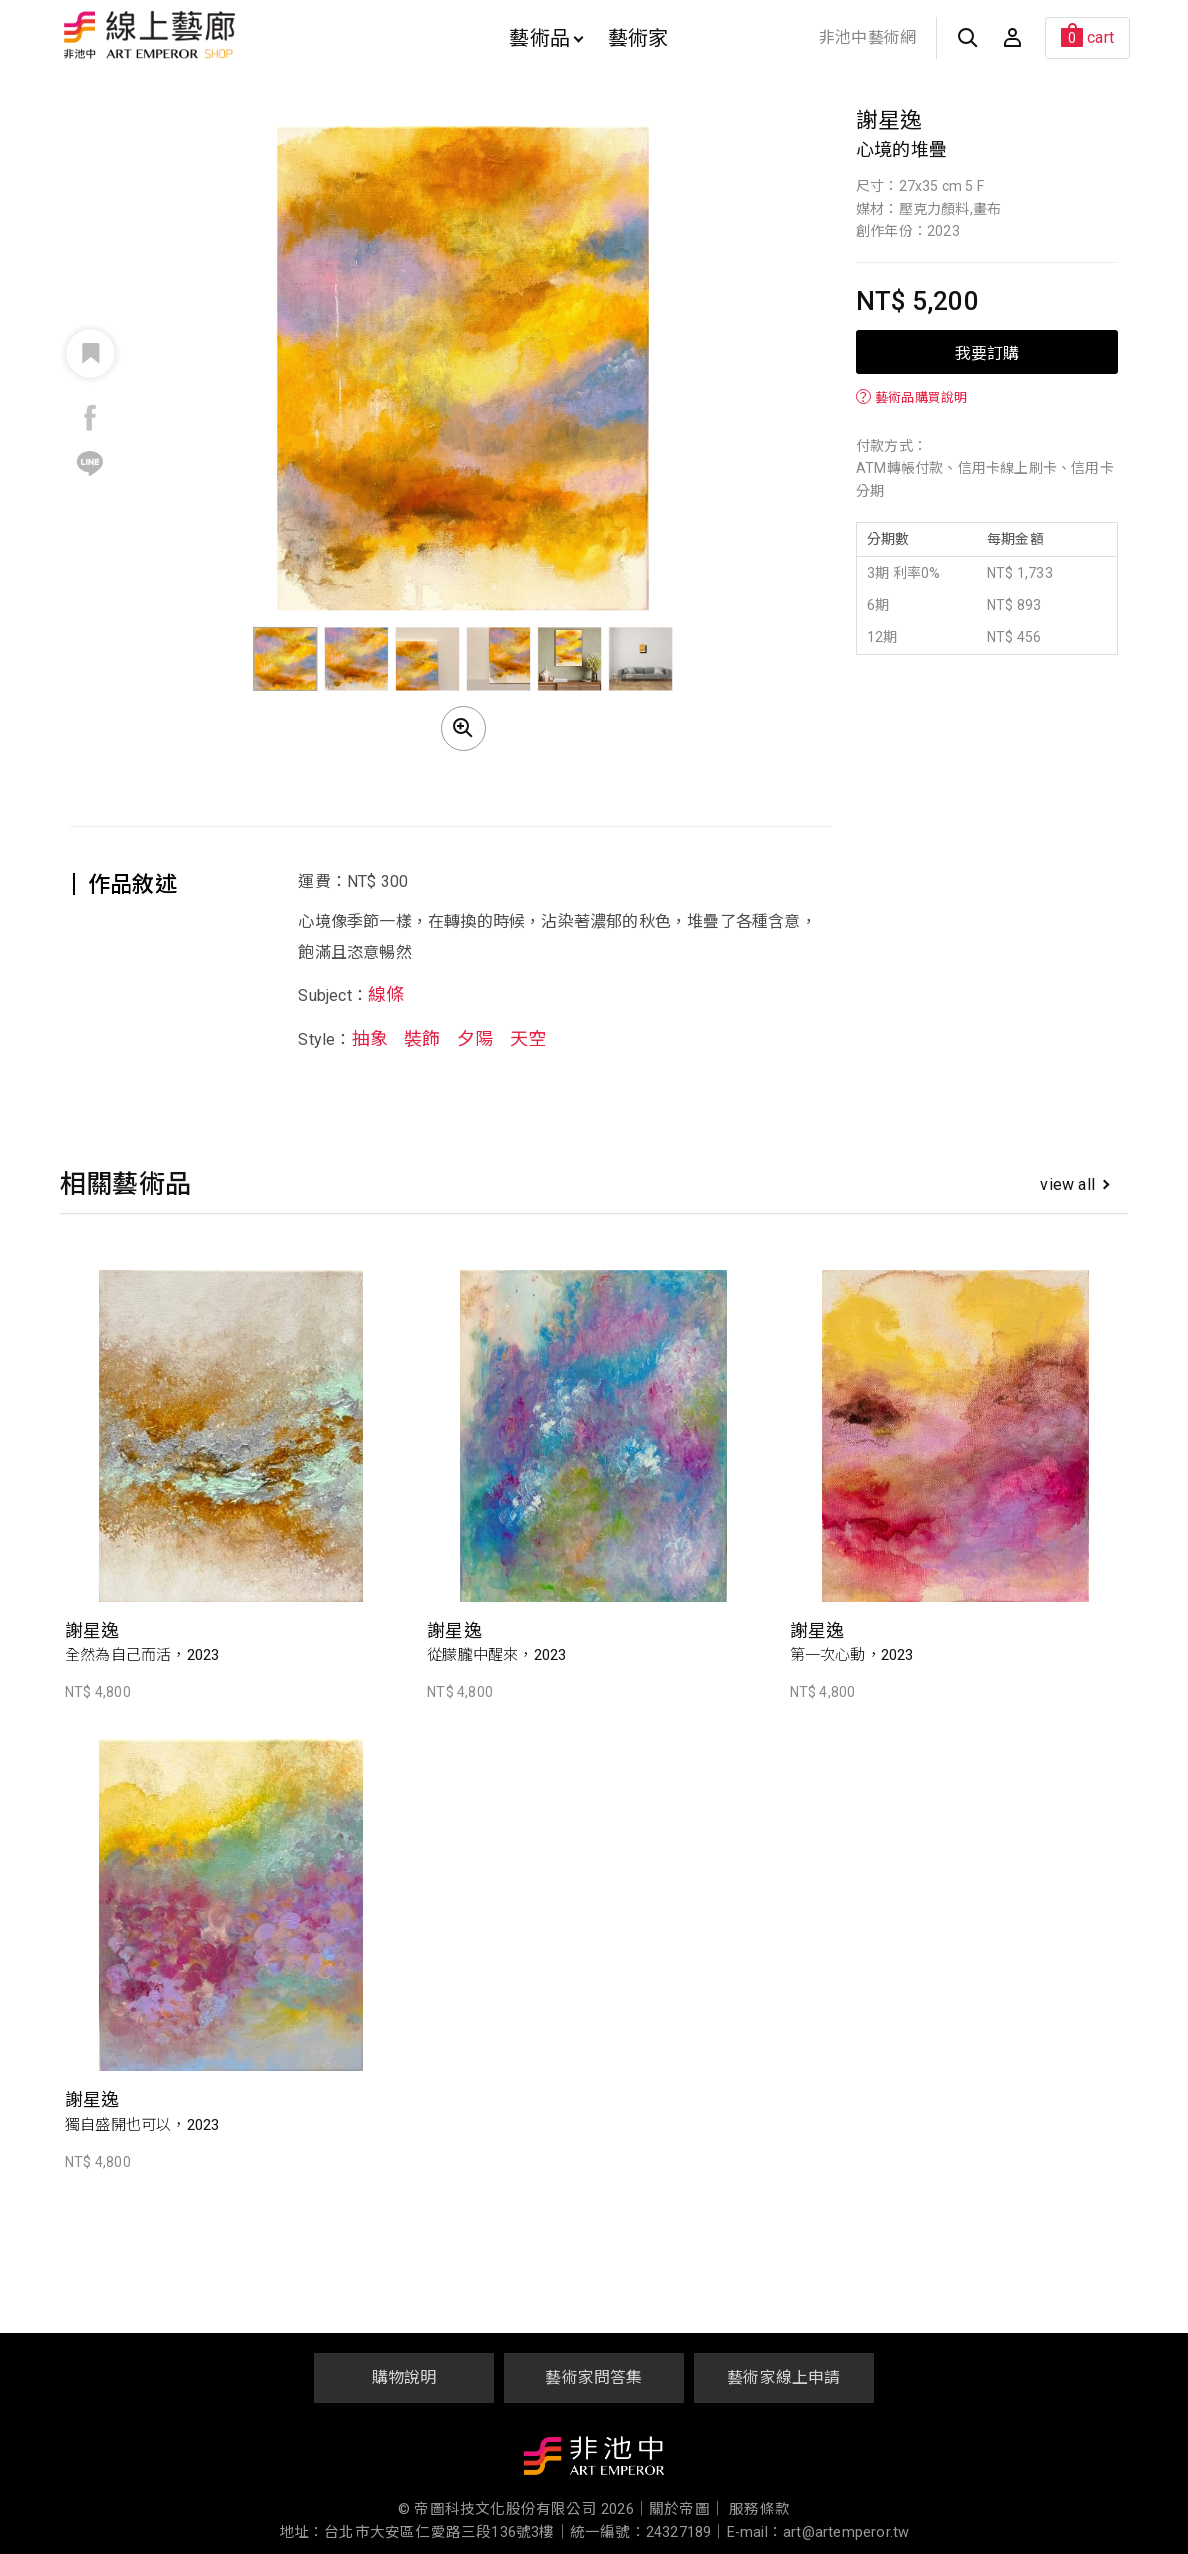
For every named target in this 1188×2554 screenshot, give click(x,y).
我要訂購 (987, 352)
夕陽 (475, 1038)
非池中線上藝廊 (219, 35)
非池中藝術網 (867, 37)
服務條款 (759, 2509)
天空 (528, 1038)
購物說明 (404, 2377)
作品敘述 (132, 884)
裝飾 (422, 1038)
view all (1074, 1184)
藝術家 (638, 38)
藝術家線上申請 (783, 2377)
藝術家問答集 (593, 2377)
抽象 (370, 1038)
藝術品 (546, 38)
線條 (386, 994)
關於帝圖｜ (687, 2509)
